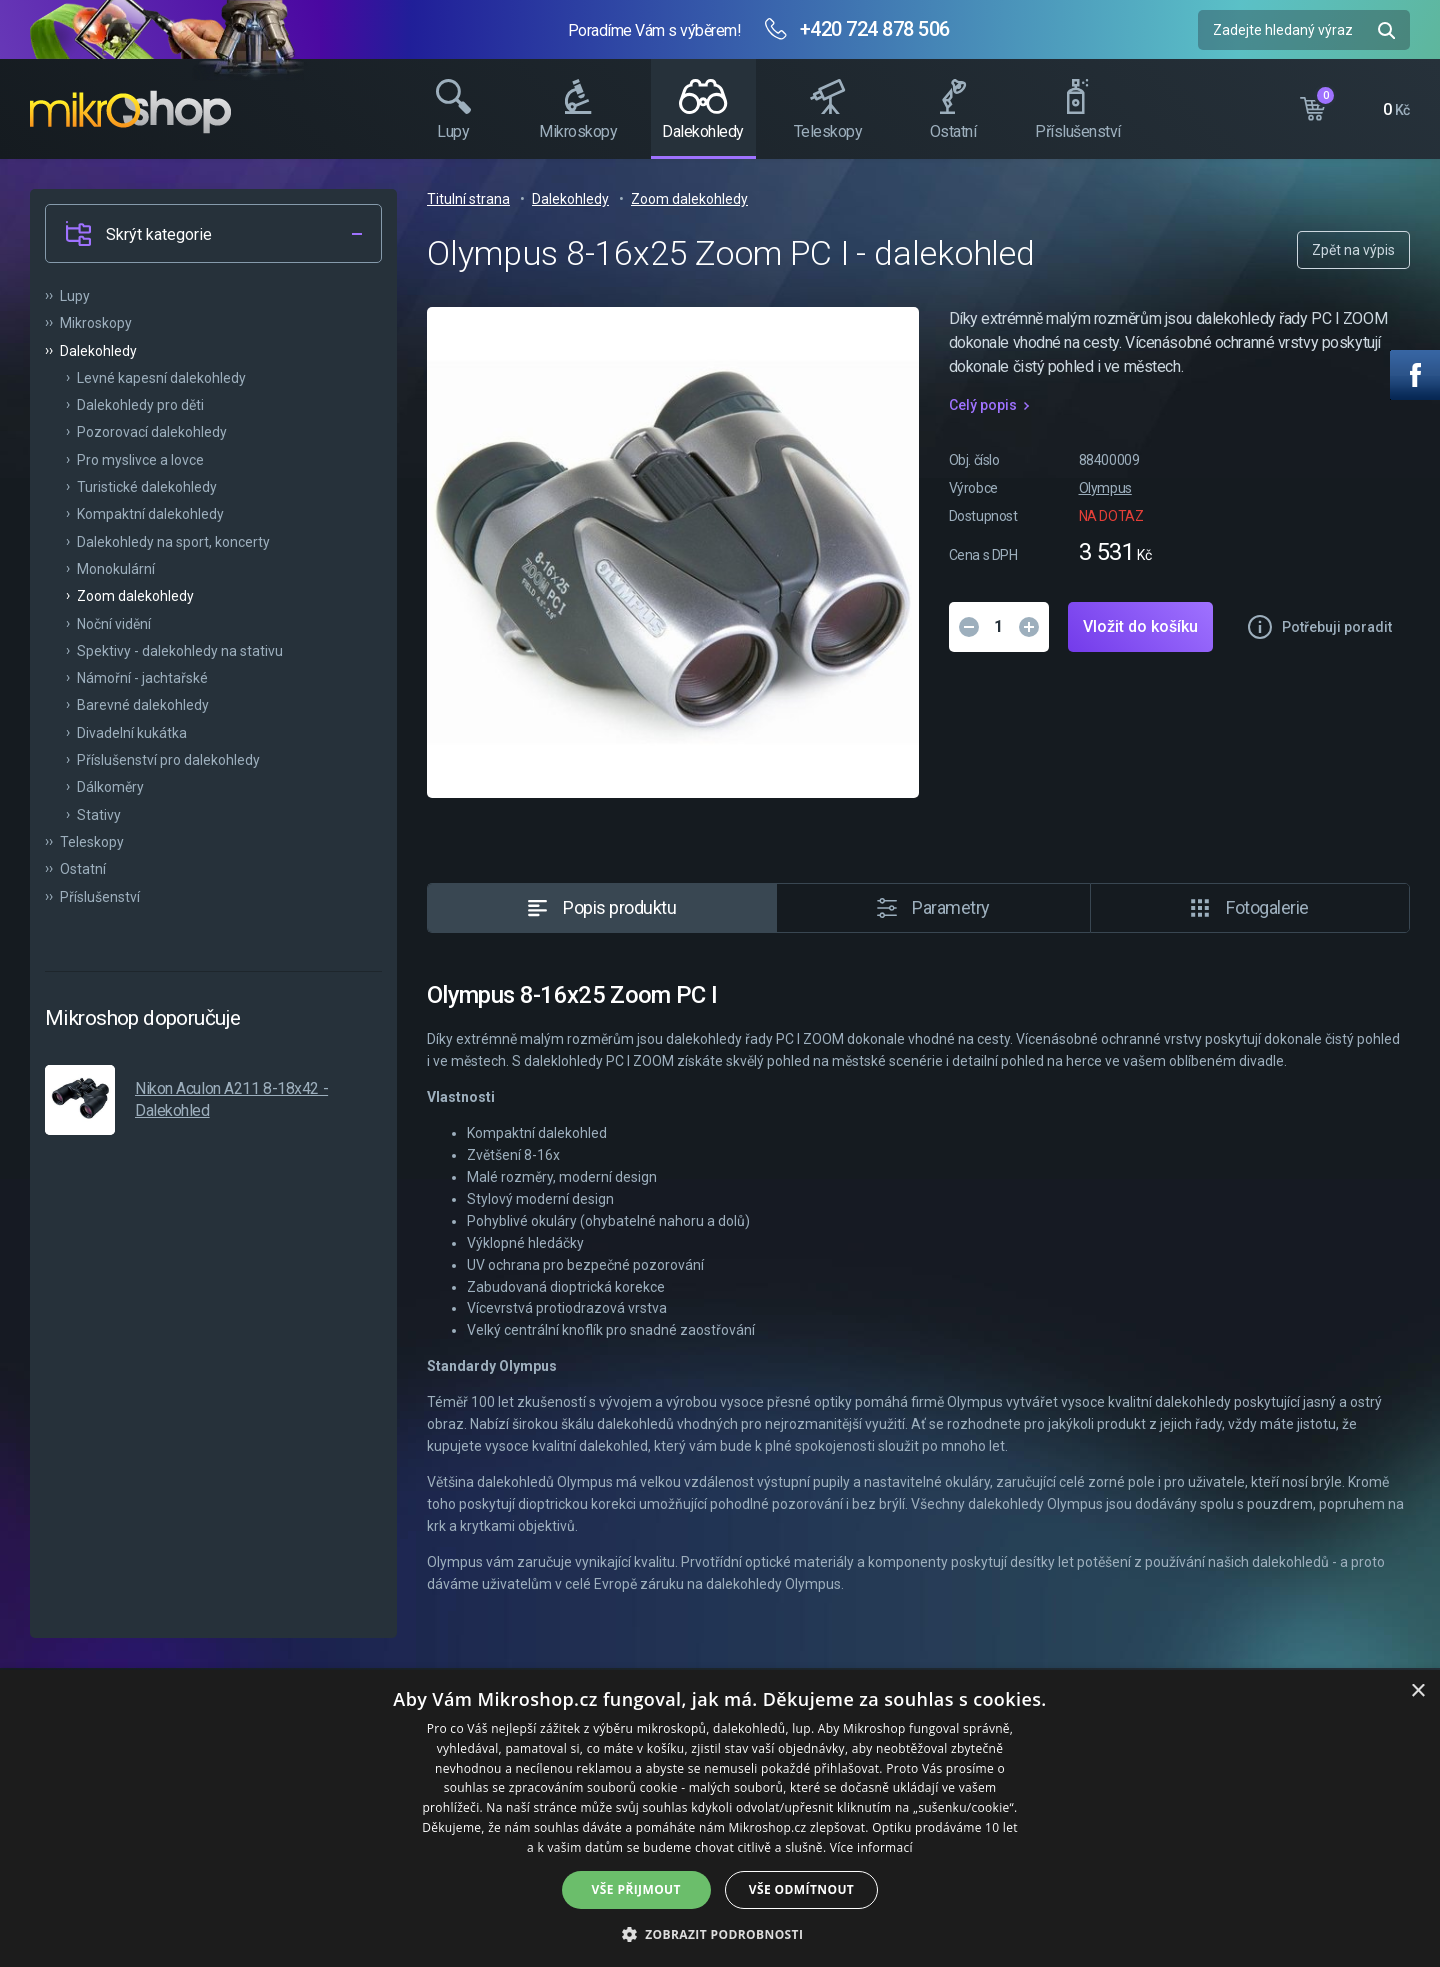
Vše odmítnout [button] (801, 1889)
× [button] (1417, 1691)
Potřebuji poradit (1337, 627)
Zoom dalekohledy (689, 199)
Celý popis (983, 405)
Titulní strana (468, 199)
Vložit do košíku (1140, 626)
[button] (720, 1933)
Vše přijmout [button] (636, 1889)
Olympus (1105, 488)
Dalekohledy (570, 199)
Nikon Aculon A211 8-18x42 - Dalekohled (231, 1099)
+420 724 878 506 (875, 29)
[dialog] (720, 1818)
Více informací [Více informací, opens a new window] (871, 1847)
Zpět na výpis (1353, 250)
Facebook (1415, 375)
